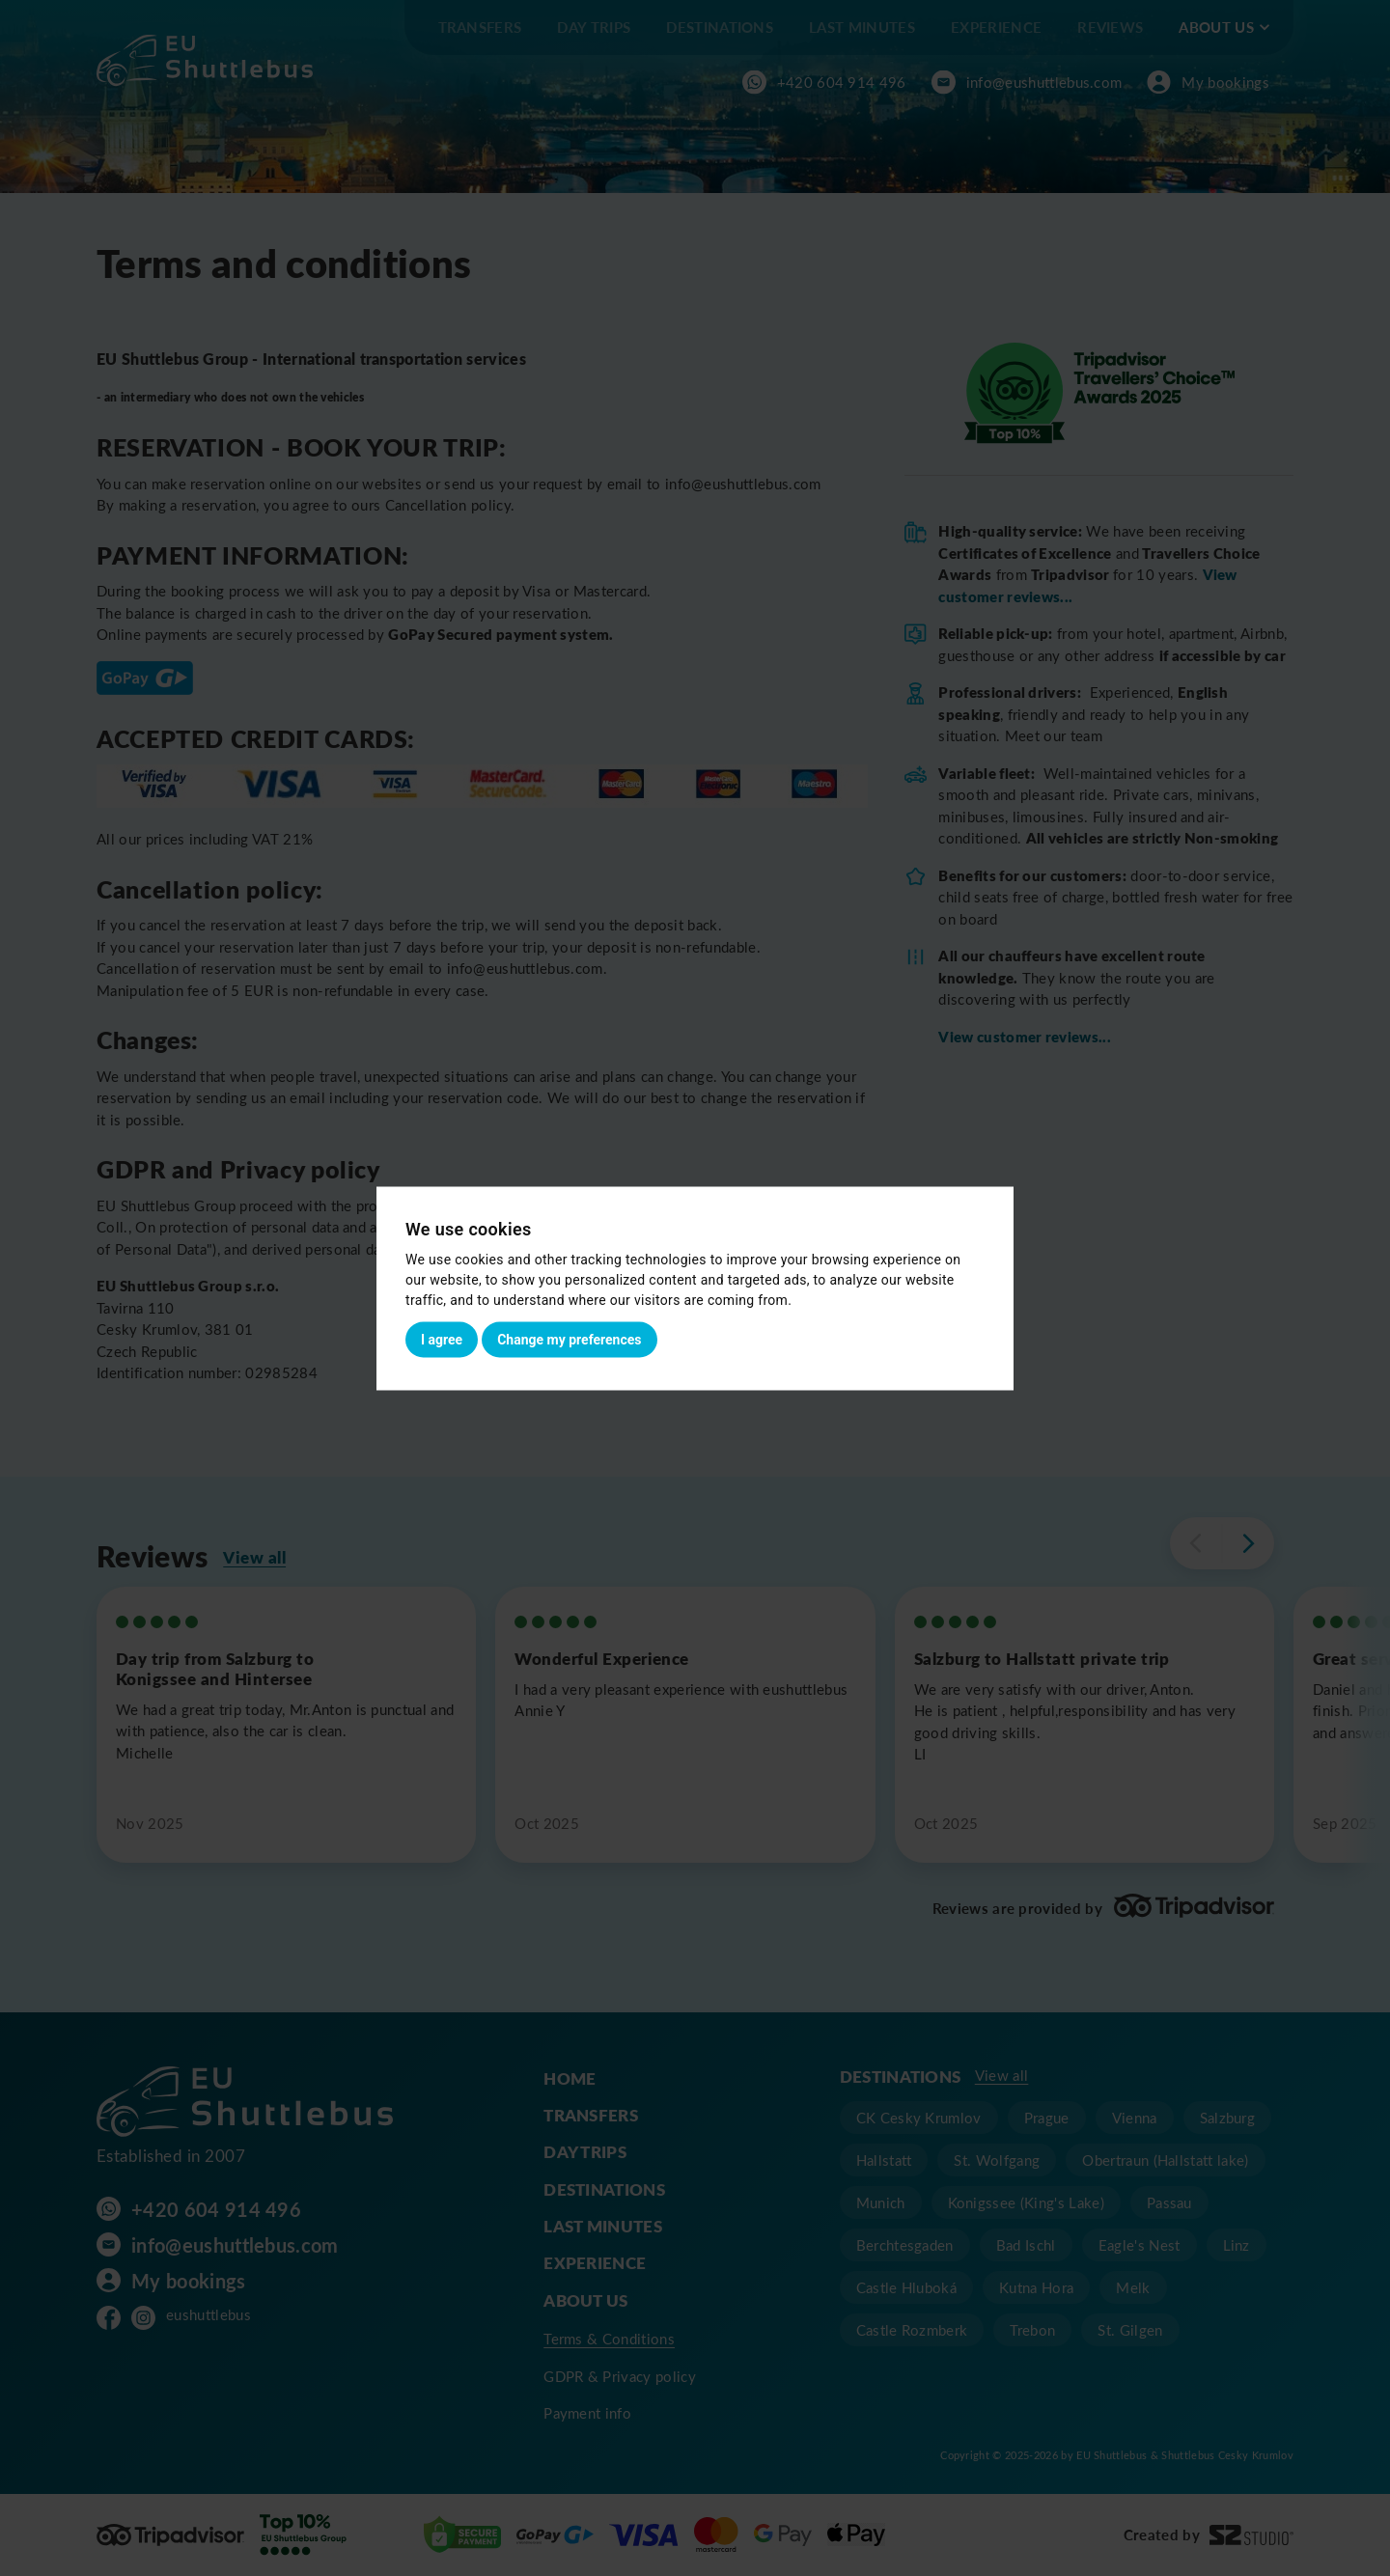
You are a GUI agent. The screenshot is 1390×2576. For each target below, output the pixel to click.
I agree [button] (441, 1338)
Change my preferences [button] (569, 1338)
